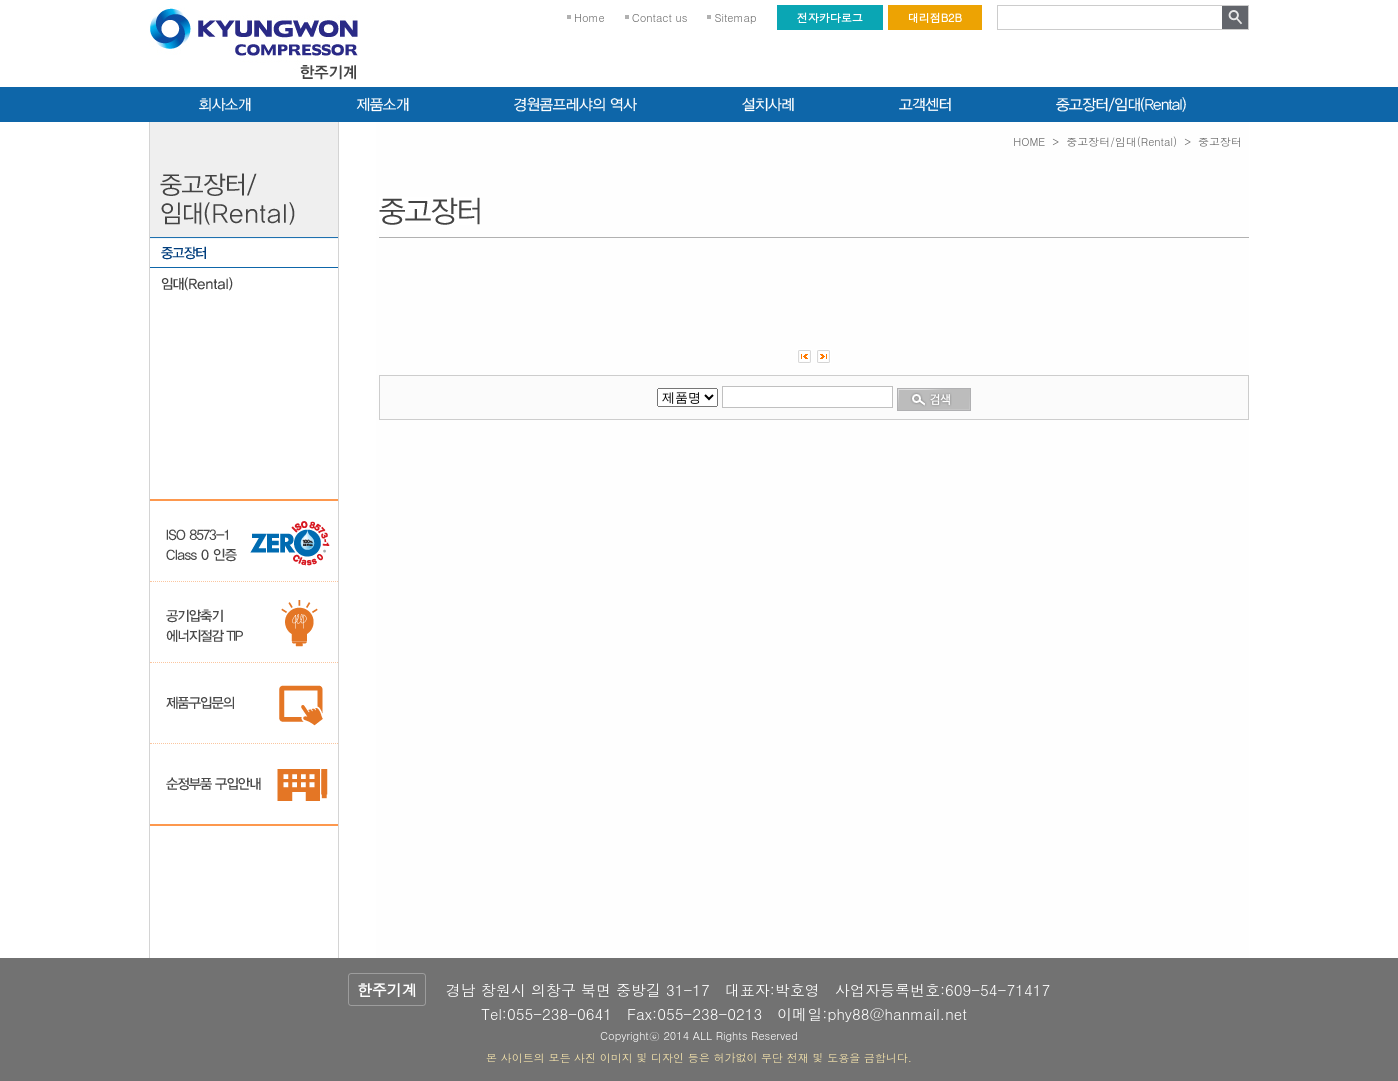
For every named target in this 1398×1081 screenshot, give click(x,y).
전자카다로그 (830, 17)
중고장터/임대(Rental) (1121, 141)
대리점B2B (935, 17)
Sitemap (735, 17)
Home (589, 17)
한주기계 (387, 989)
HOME (1029, 141)
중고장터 (1220, 141)
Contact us (660, 17)
